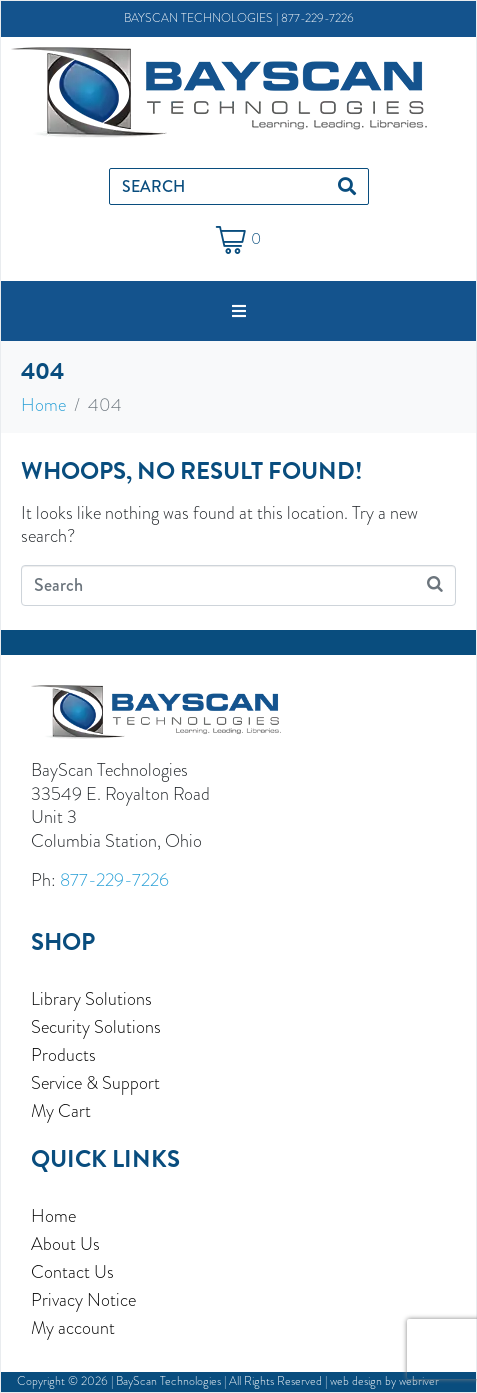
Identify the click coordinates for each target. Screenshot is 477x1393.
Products (63, 1055)
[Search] (347, 186)
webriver (419, 1381)
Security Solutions (96, 1027)
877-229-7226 (317, 18)
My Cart (61, 1111)
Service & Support (95, 1083)
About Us (65, 1244)
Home (53, 1216)
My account (73, 1328)
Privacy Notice (83, 1300)
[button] (239, 311)
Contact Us (72, 1272)
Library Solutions (91, 999)
